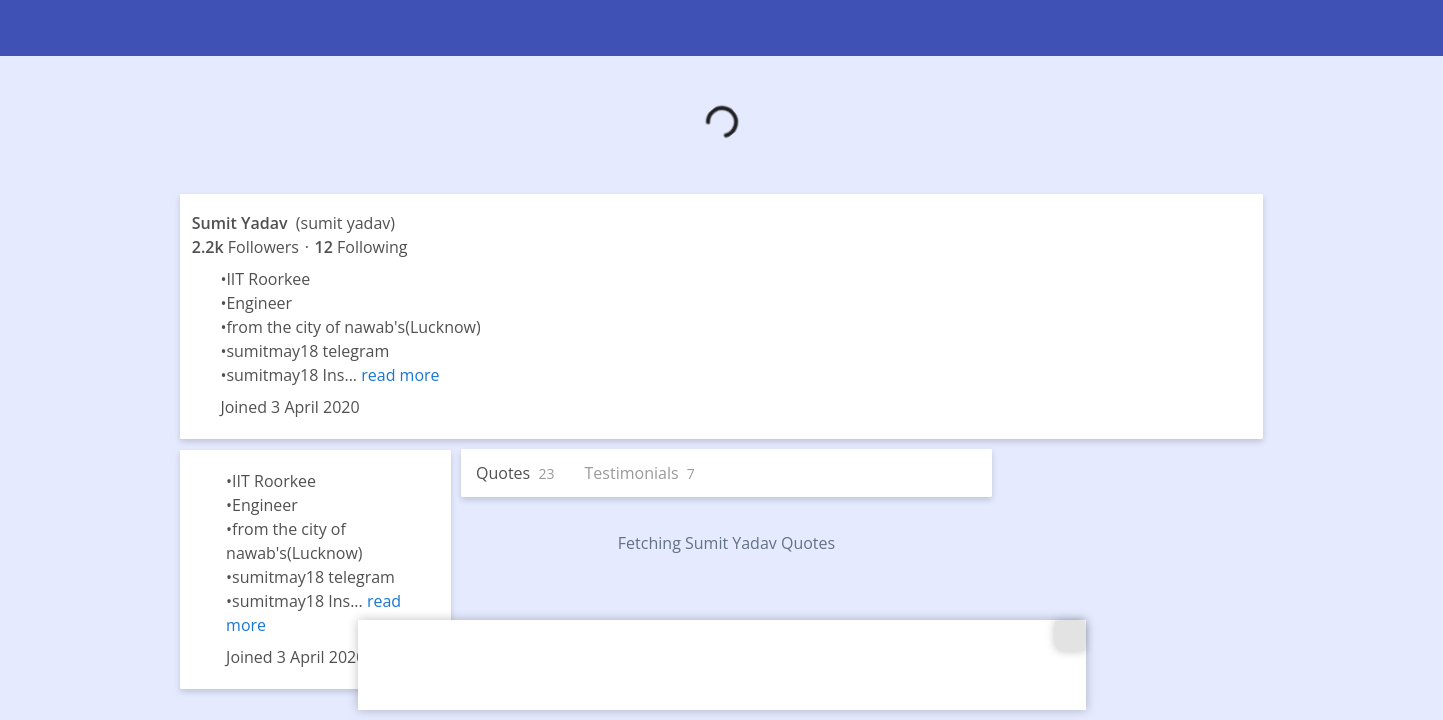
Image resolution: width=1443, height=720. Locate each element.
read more (400, 375)
